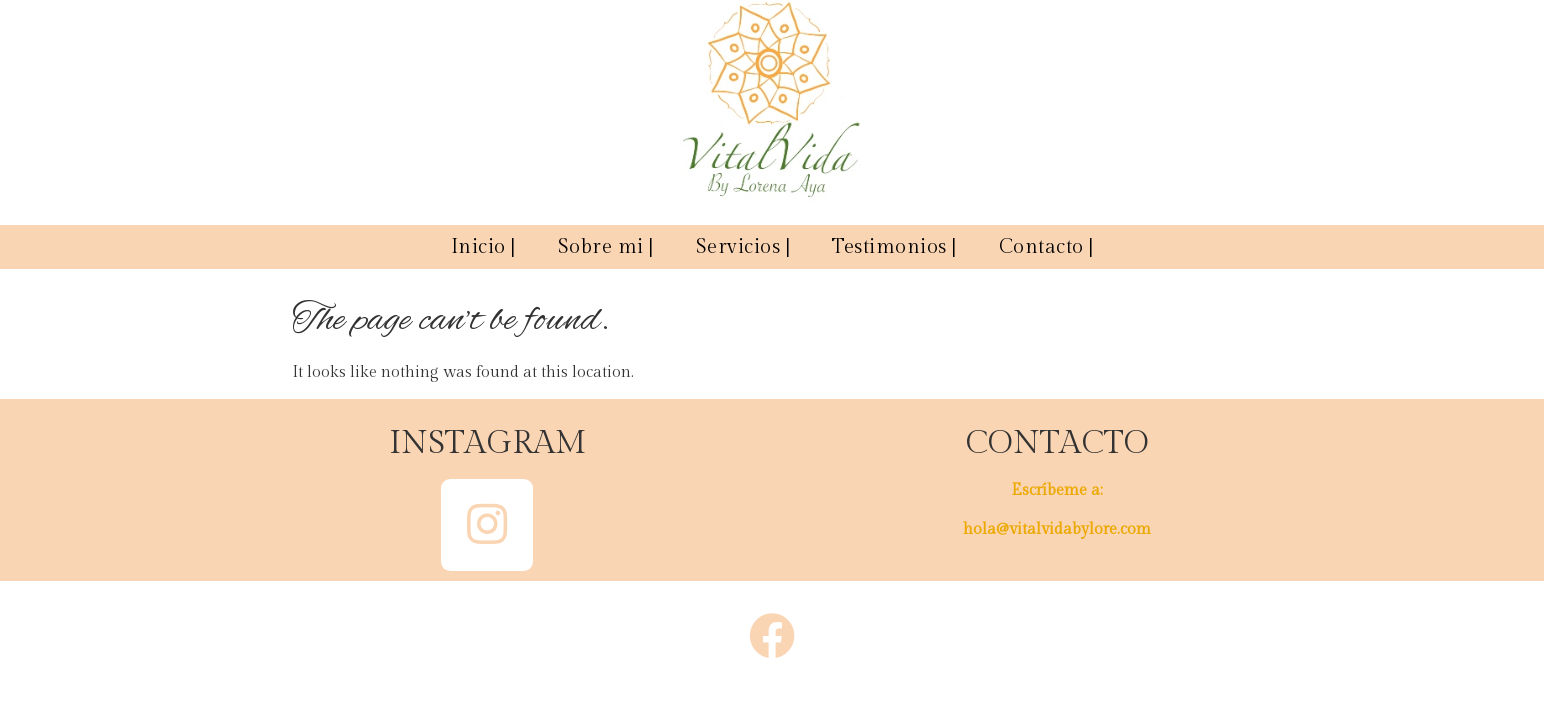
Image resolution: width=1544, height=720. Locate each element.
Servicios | (743, 247)
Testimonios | (894, 247)
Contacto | (1046, 247)
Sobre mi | (606, 247)
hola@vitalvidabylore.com (1057, 529)
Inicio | (483, 247)
